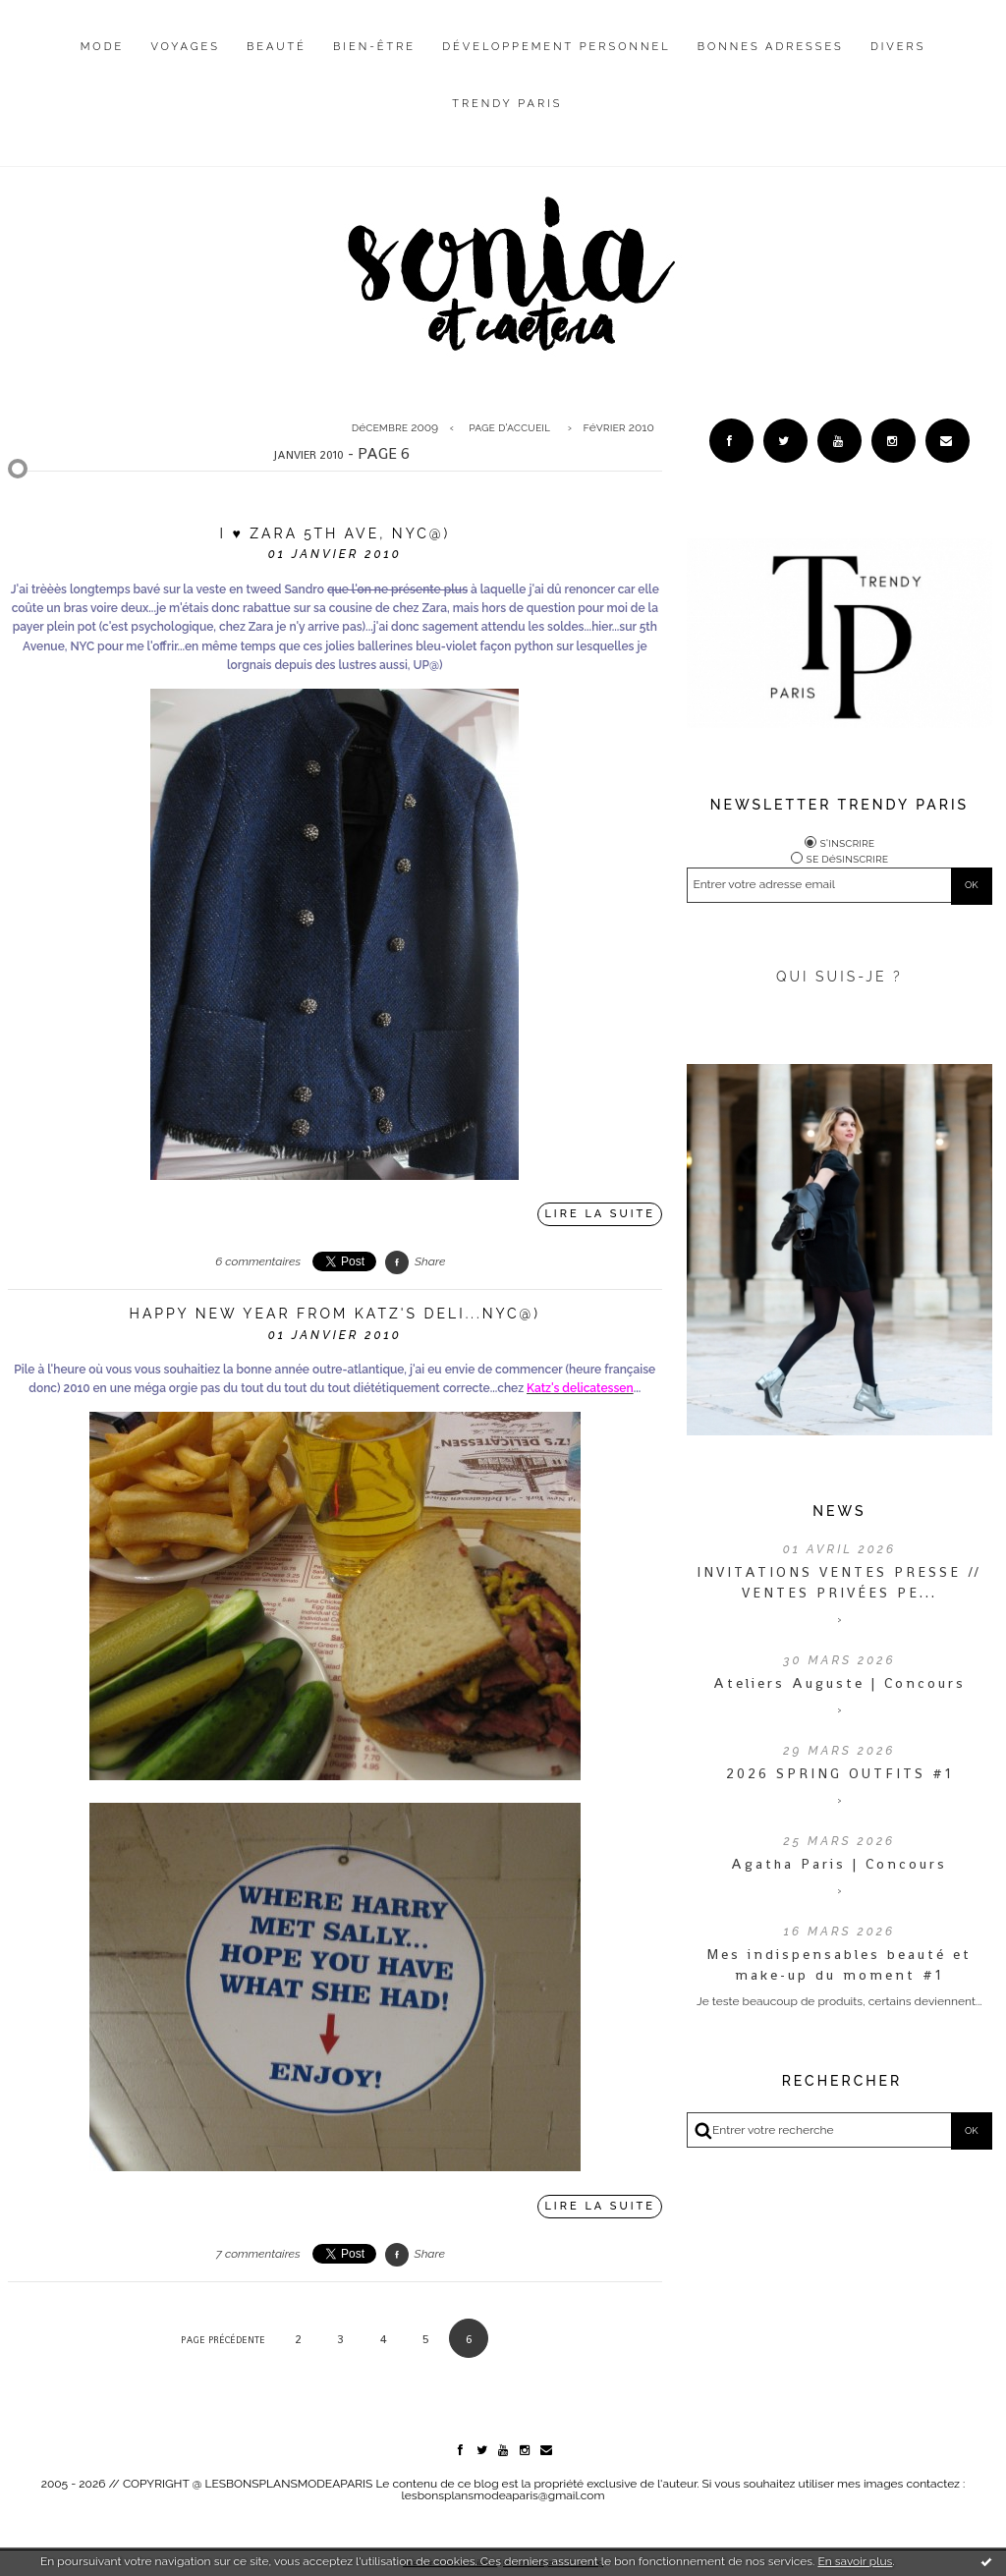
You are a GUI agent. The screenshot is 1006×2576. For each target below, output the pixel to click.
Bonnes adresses (771, 46)
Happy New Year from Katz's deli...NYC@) (335, 1313)
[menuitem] (103, 61)
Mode (103, 46)
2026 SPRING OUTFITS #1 (839, 1773)
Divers (897, 46)
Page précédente (223, 2339)
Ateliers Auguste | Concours (839, 1683)
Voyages (185, 46)
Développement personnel (556, 46)
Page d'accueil (509, 427)
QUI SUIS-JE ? (839, 976)
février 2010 (619, 427)
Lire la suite (599, 1213)
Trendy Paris (507, 103)
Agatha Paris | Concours (839, 1864)
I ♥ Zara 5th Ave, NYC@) (334, 533)
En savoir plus (854, 2561)
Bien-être (374, 46)
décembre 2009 (395, 427)
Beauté (277, 46)
